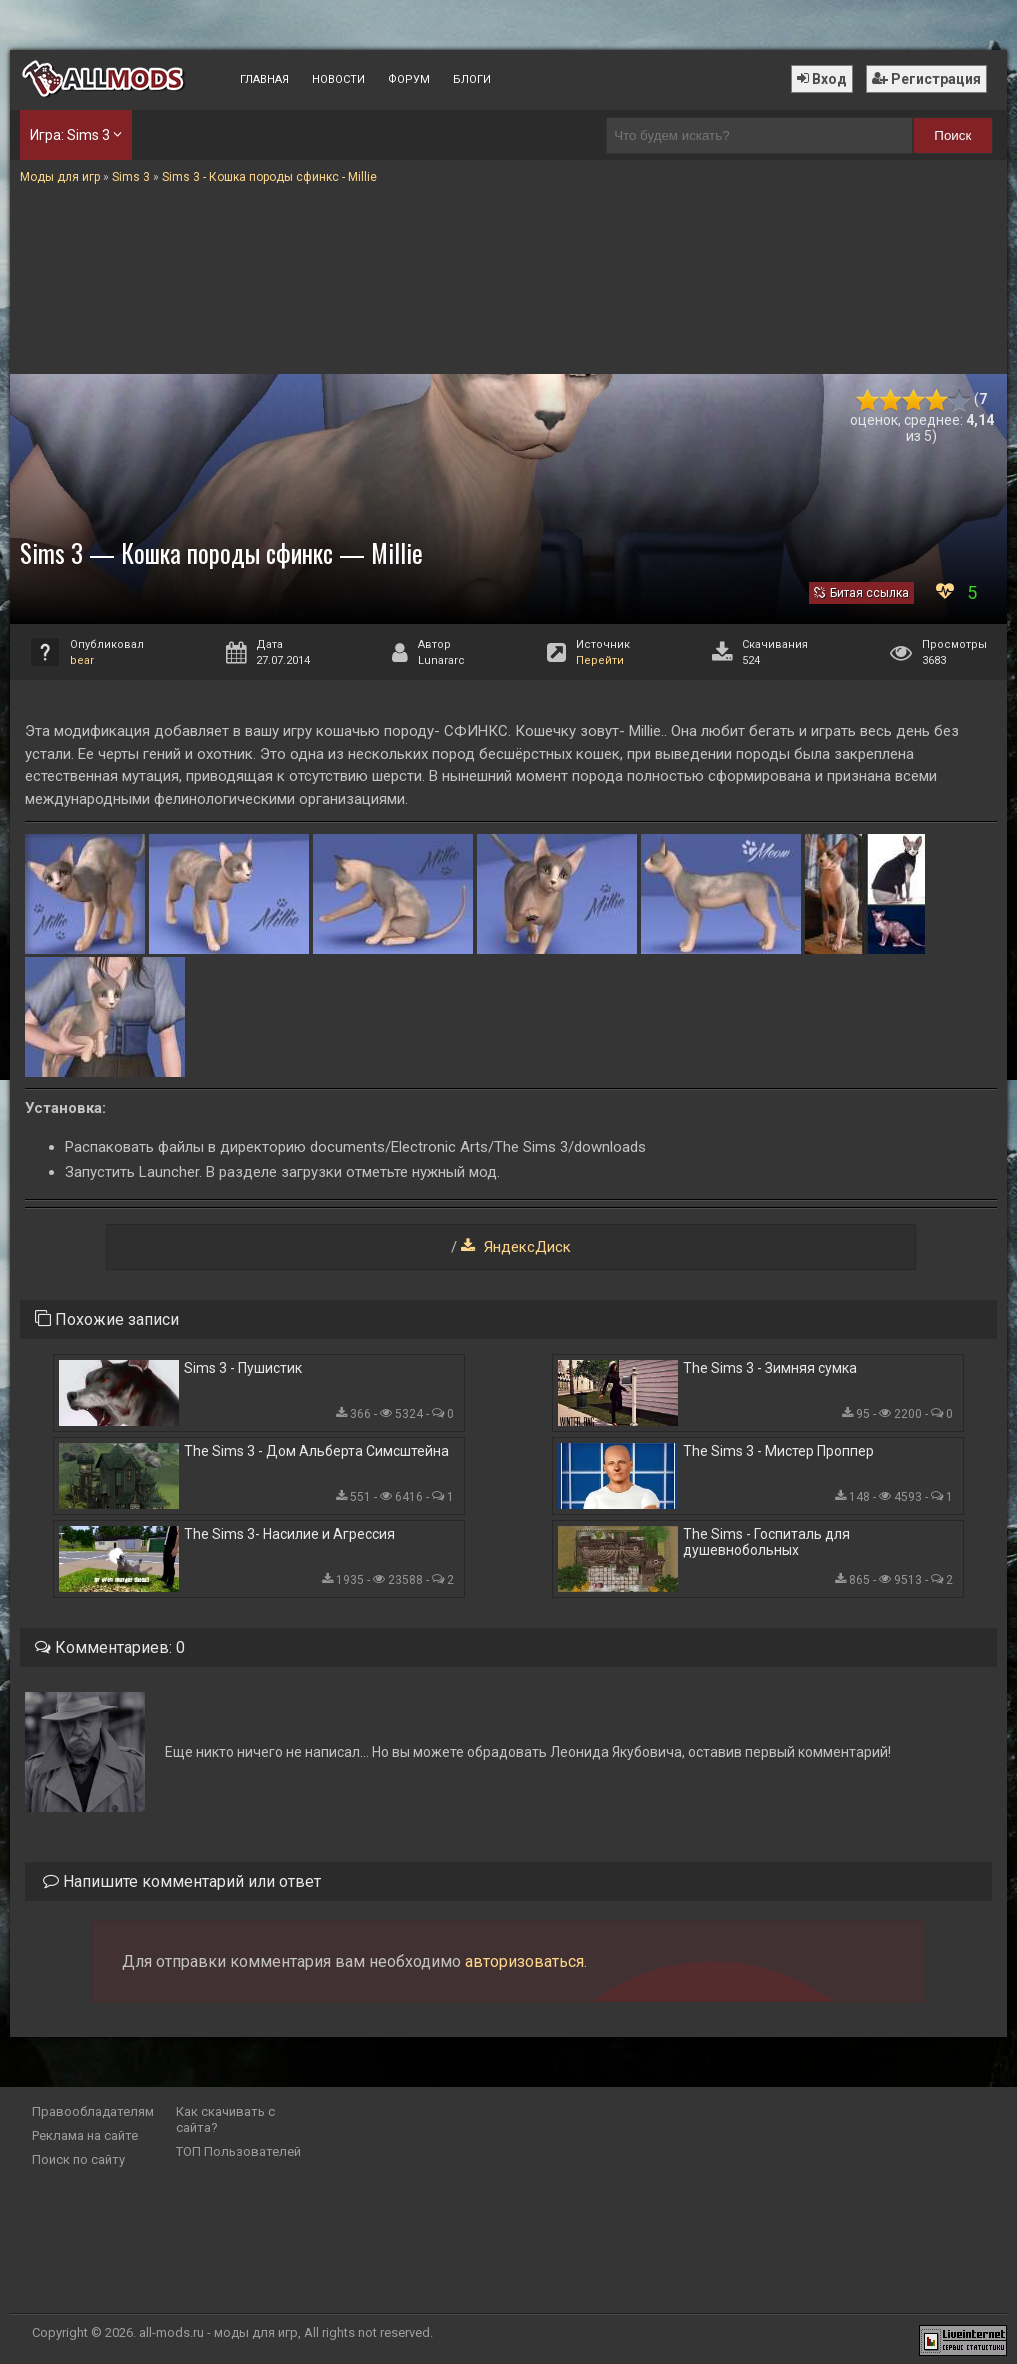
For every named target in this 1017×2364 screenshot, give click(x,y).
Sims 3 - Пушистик (243, 1368)
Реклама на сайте (85, 2135)
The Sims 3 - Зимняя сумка (770, 1368)
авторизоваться (524, 1961)
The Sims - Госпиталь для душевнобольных (766, 1542)
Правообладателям (93, 2111)
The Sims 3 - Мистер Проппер (778, 1451)
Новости (338, 79)
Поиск (952, 135)
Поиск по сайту (78, 2159)
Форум (409, 79)
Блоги (472, 79)
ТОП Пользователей (238, 2151)
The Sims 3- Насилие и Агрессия (289, 1534)
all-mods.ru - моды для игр (218, 2332)
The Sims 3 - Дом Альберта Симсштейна (316, 1451)
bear (82, 660)
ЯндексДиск (525, 1247)
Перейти (600, 660)
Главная (264, 79)
